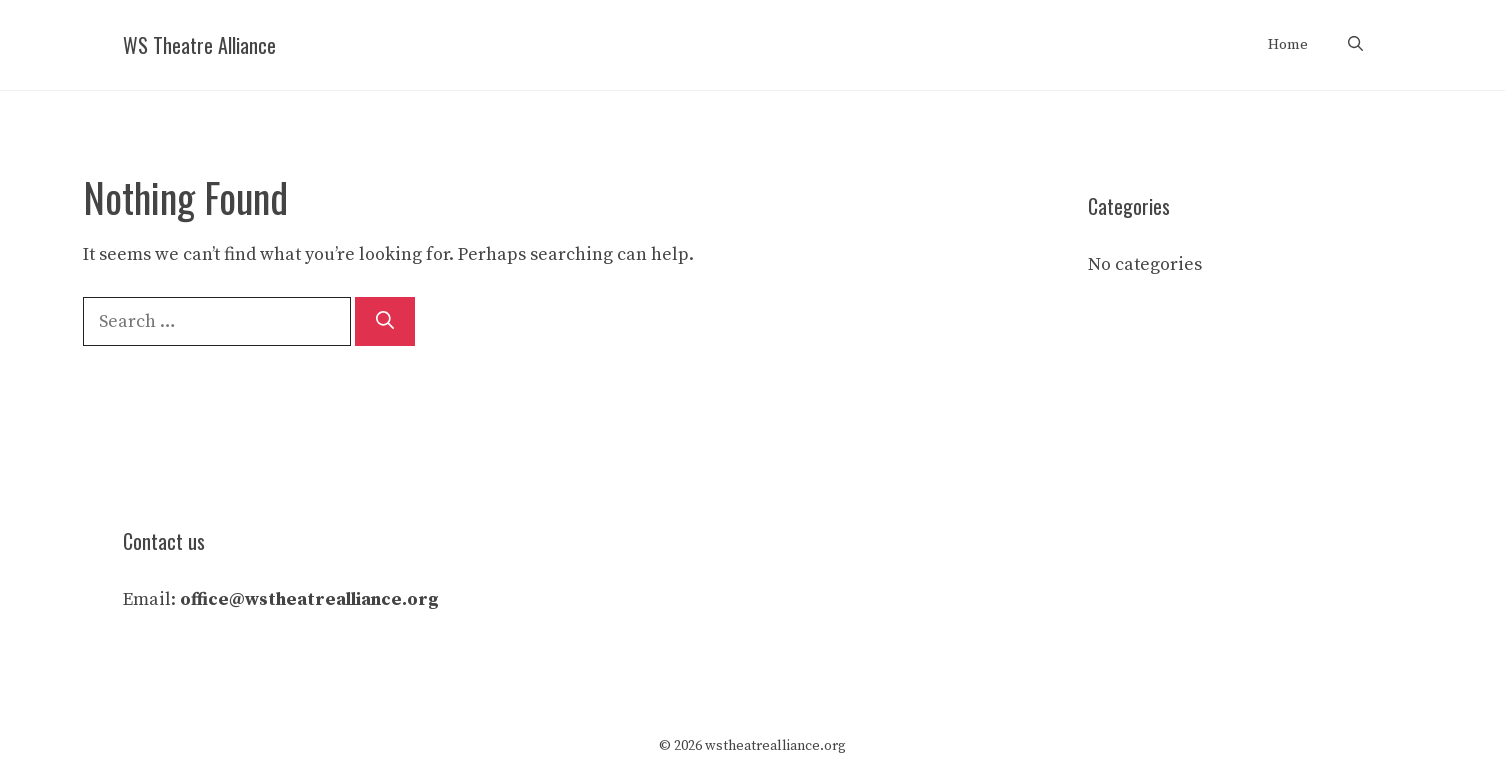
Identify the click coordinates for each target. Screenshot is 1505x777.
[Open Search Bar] (1355, 45)
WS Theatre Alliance (199, 45)
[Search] (385, 321)
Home (1288, 44)
